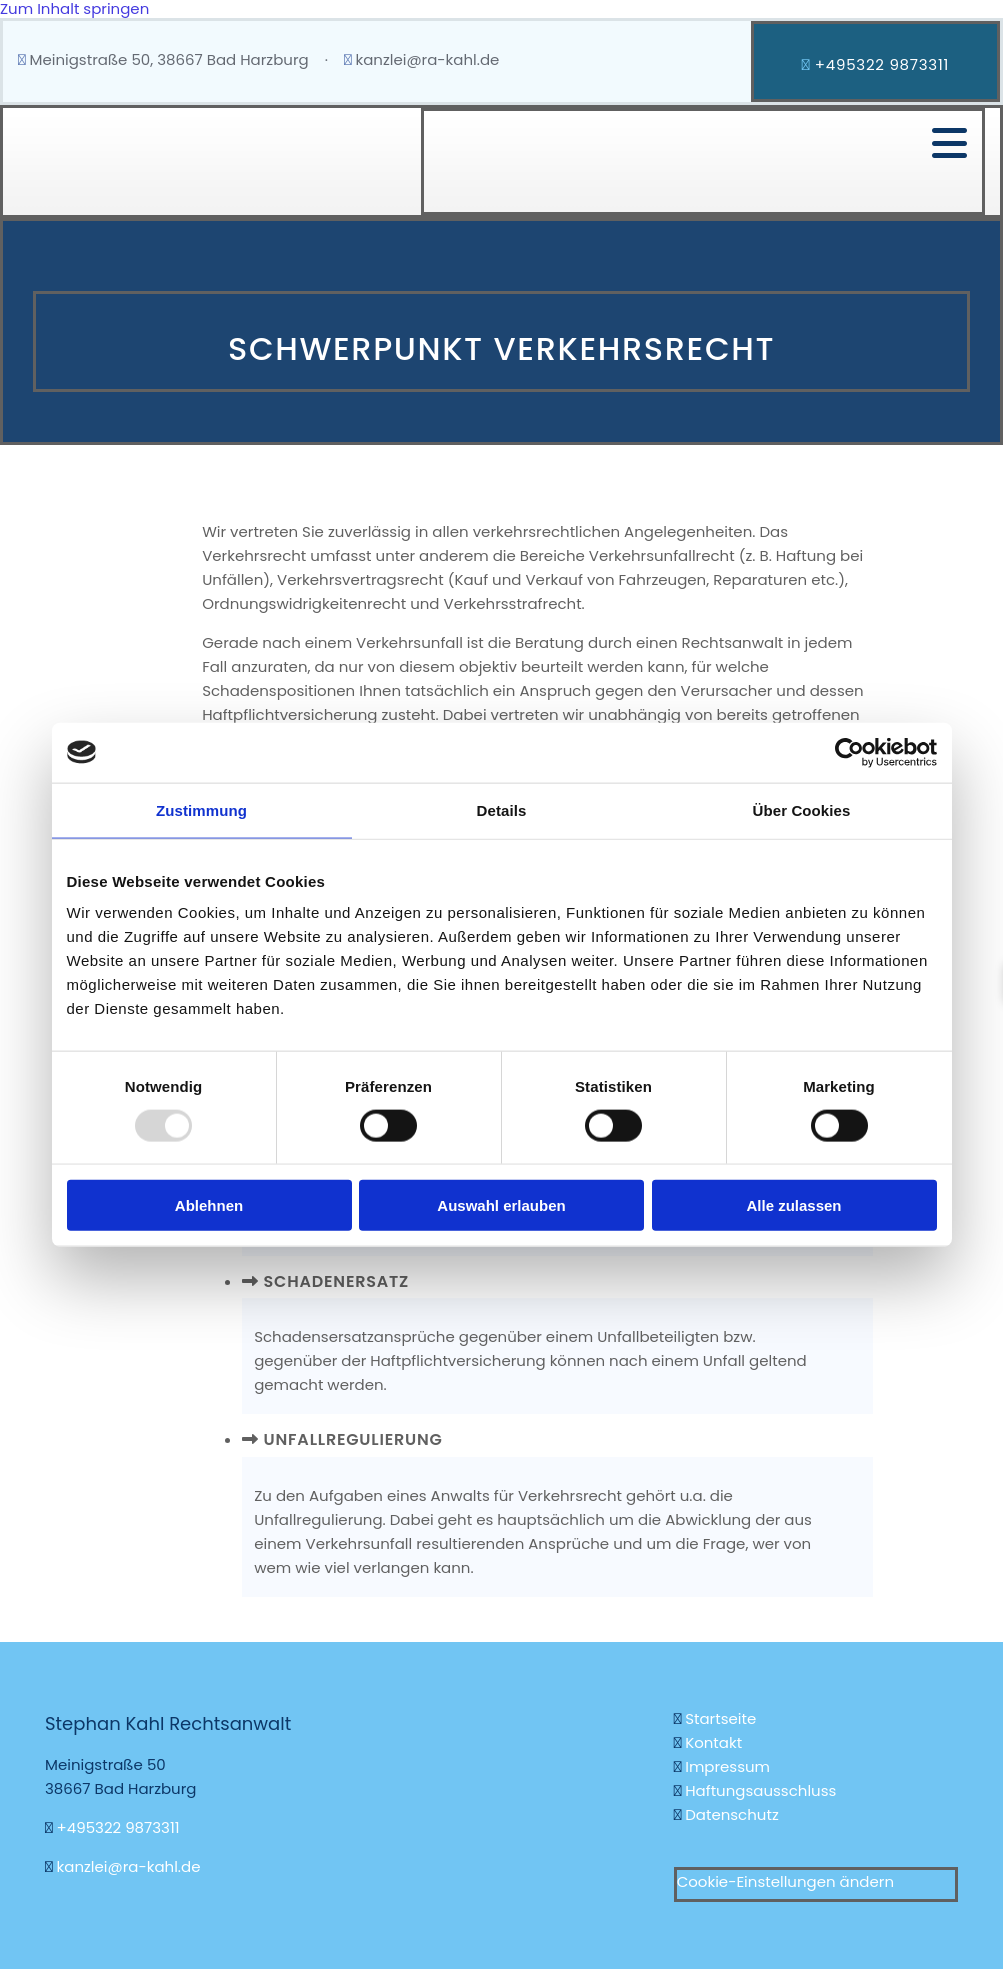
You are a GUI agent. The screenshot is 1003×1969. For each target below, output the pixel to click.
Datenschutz (732, 1814)
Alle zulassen (793, 1205)
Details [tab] (502, 809)
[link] (250, 1281)
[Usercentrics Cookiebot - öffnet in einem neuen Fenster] (849, 752)
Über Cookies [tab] (802, 809)
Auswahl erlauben (501, 1205)
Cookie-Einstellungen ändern (785, 1881)
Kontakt (713, 1742)
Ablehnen (209, 1205)
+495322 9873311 (118, 1827)
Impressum (727, 1766)
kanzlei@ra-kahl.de (427, 59)
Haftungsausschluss (760, 1790)
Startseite (722, 1718)
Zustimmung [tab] (201, 809)
